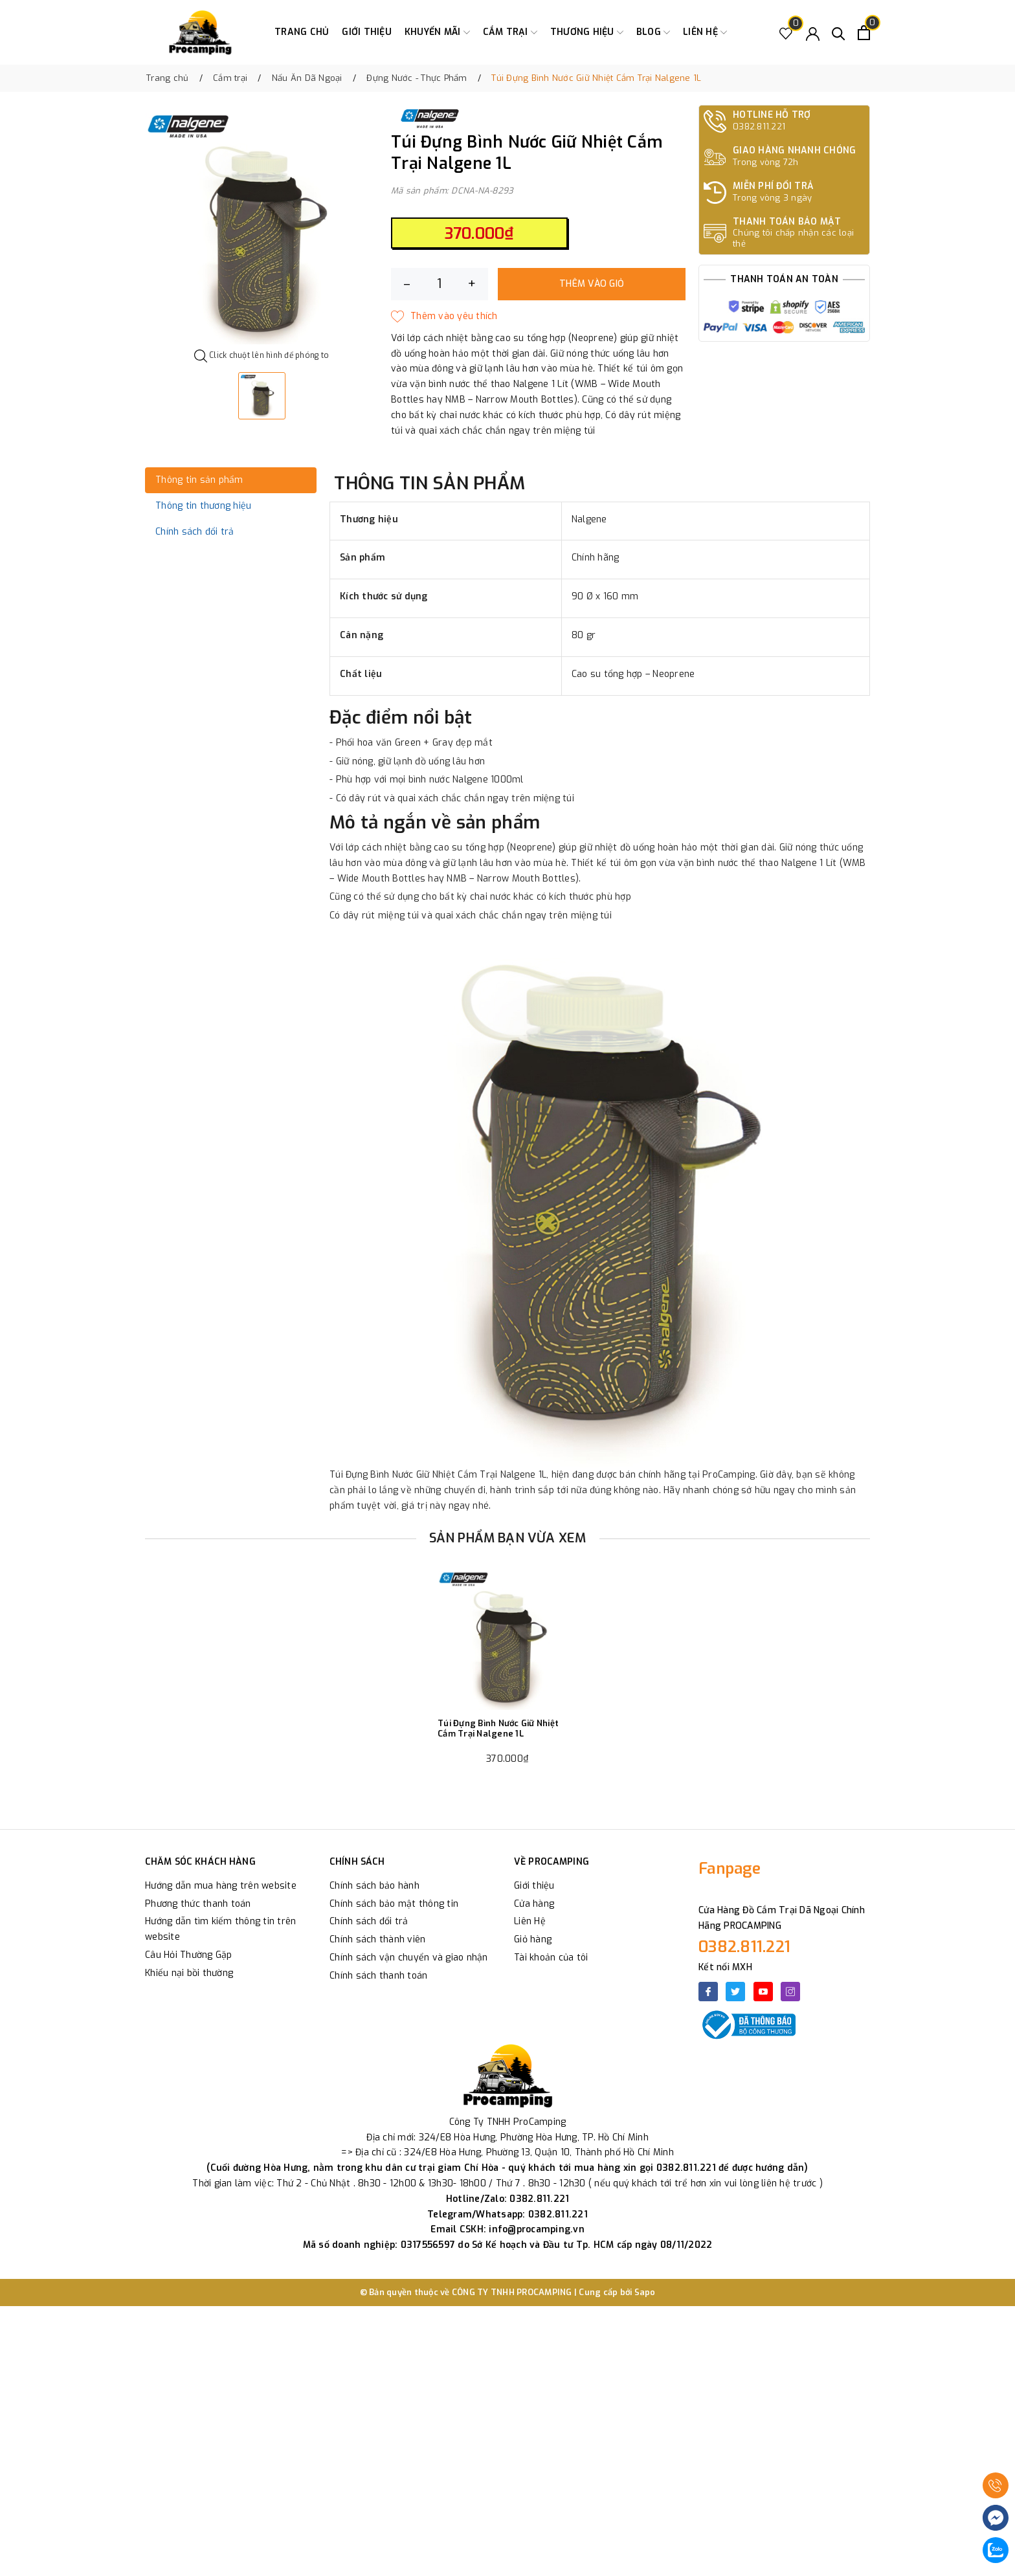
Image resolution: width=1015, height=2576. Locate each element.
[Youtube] (763, 1991)
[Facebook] (708, 1991)
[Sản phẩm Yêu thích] (786, 32)
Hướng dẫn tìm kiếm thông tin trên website (220, 1929)
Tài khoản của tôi (551, 1957)
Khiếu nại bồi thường (189, 1973)
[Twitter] (735, 1991)
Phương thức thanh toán (198, 1904)
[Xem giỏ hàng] (864, 32)
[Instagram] (790, 1991)
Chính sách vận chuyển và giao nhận (408, 1957)
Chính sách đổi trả (368, 1921)
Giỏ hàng (533, 1939)
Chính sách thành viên (377, 1939)
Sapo (645, 2292)
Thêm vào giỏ (591, 284)
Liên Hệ (530, 1921)
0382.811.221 (744, 1947)
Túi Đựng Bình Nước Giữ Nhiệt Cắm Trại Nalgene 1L (498, 1728)
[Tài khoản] (813, 32)
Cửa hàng (534, 1904)
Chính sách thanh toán (378, 1976)
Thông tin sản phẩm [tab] (199, 480)
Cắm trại (510, 32)
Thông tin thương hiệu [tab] (203, 506)
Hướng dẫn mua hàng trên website (220, 1886)
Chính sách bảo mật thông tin (393, 1904)
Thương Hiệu (586, 32)
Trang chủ (301, 32)
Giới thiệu (367, 32)
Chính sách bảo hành (374, 1886)
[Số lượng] (439, 284)
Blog (653, 32)
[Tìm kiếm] (838, 32)
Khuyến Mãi (437, 32)
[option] (261, 227)
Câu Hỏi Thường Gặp (188, 1955)
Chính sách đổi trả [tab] (194, 532)
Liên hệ (705, 32)
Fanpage (729, 1868)
